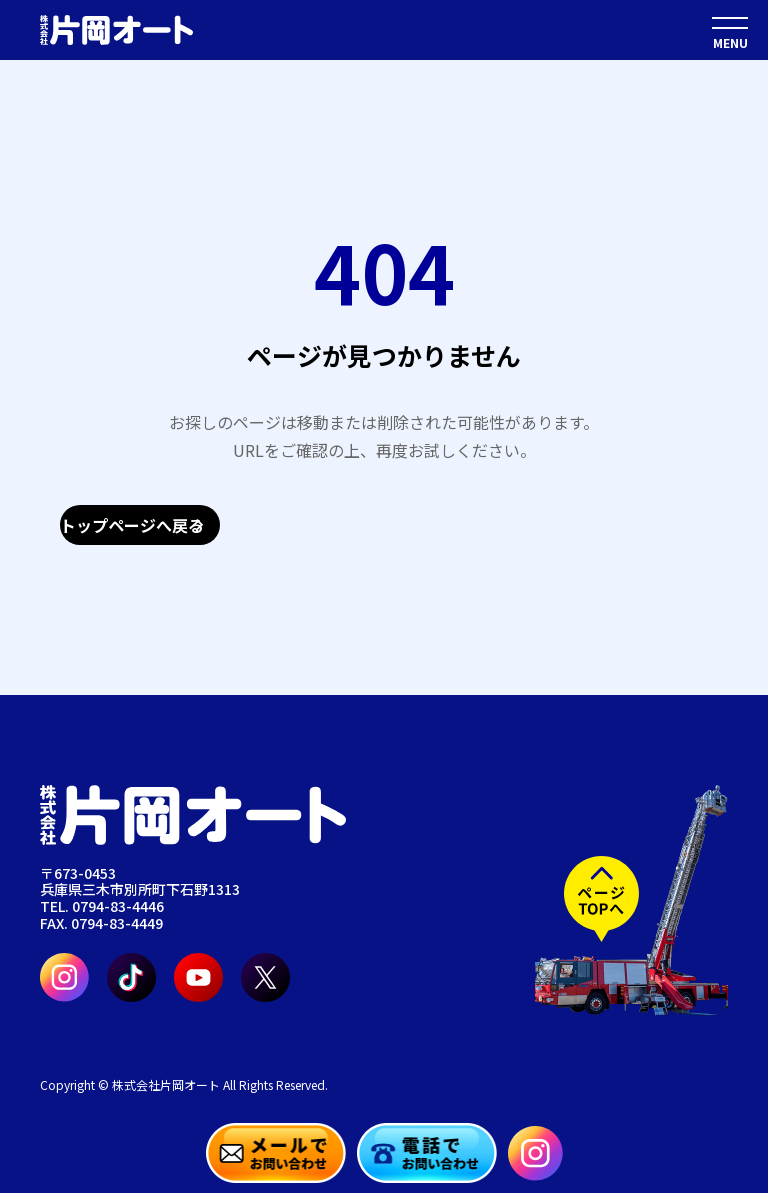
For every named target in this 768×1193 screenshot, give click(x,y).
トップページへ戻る (132, 525)
